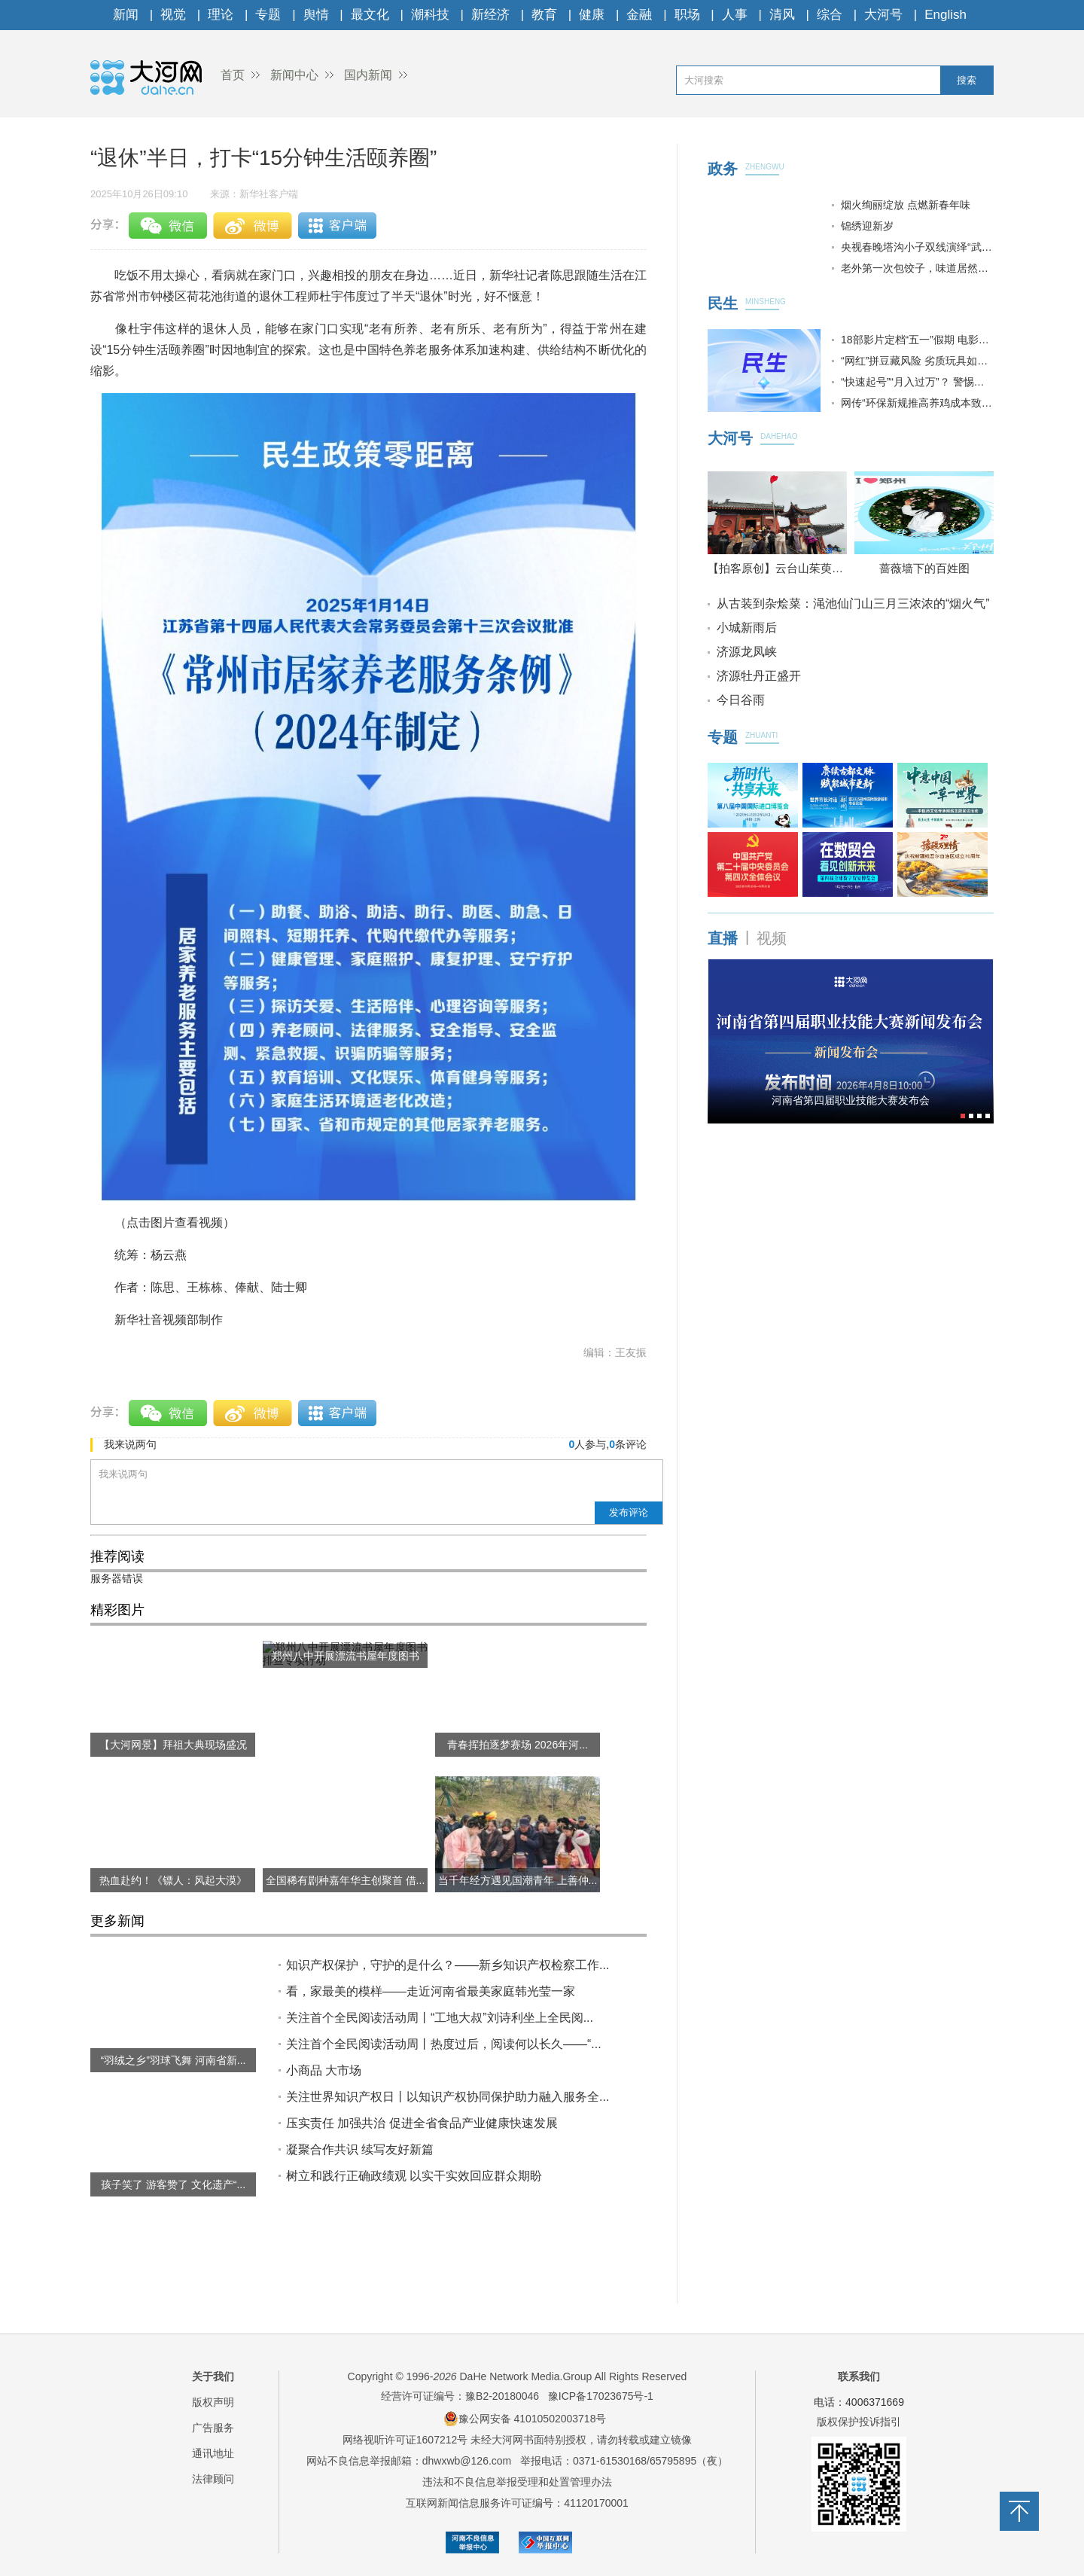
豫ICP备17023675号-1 (600, 2396)
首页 (233, 75)
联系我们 (859, 2376)
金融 (639, 15)
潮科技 (430, 15)
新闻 (126, 15)
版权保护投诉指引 (859, 2422)
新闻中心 (294, 75)
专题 (268, 15)
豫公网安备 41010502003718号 (525, 2418)
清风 (782, 15)
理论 (220, 15)
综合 (829, 15)
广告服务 (213, 2428)
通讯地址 (213, 2453)
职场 (687, 15)
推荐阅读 (117, 1556)
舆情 (316, 15)
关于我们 (213, 2376)
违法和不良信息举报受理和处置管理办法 (517, 2482)
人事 (735, 15)
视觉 (173, 15)
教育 (544, 15)
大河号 (883, 15)
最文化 (370, 15)
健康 (591, 15)
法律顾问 (213, 2479)
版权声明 (213, 2402)
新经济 (490, 15)
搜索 (966, 80)
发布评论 (628, 1512)
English (945, 15)
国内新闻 (368, 75)
